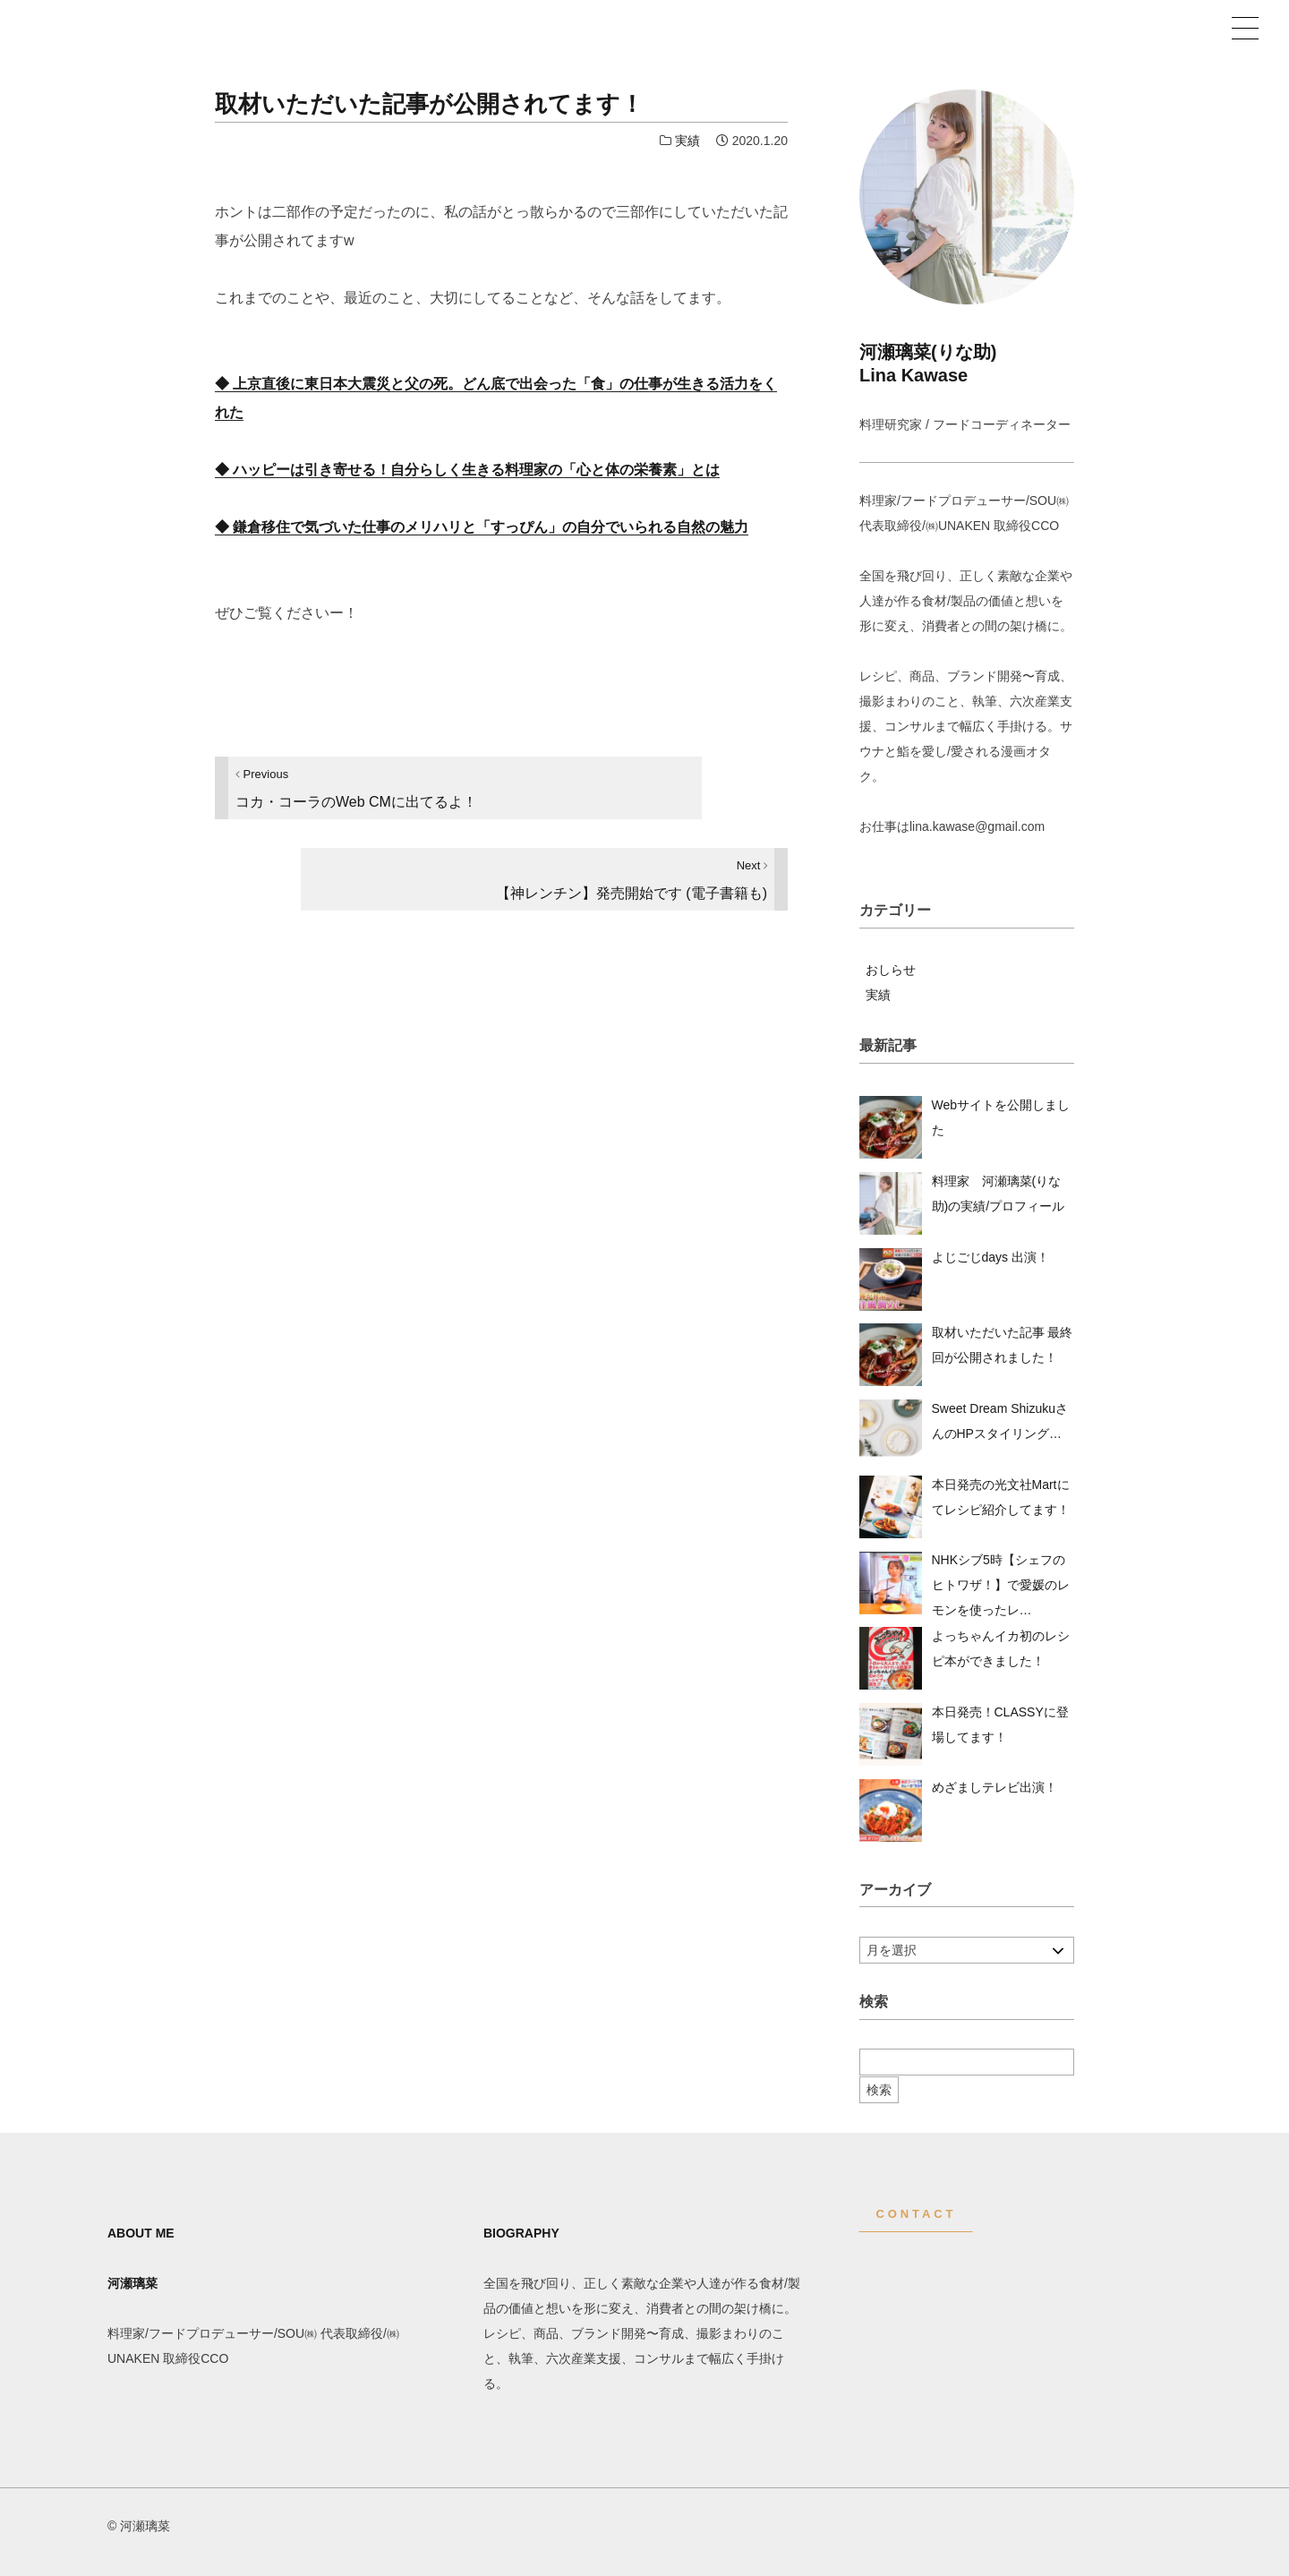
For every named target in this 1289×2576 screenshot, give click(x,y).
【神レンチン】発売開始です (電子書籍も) (631, 880)
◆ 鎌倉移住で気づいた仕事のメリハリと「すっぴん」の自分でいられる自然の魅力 (481, 527)
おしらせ (891, 970)
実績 (687, 140)
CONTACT (916, 2213)
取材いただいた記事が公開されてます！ (429, 103)
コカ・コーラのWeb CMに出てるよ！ (356, 788)
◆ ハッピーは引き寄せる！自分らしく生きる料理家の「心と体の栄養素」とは (467, 469)
